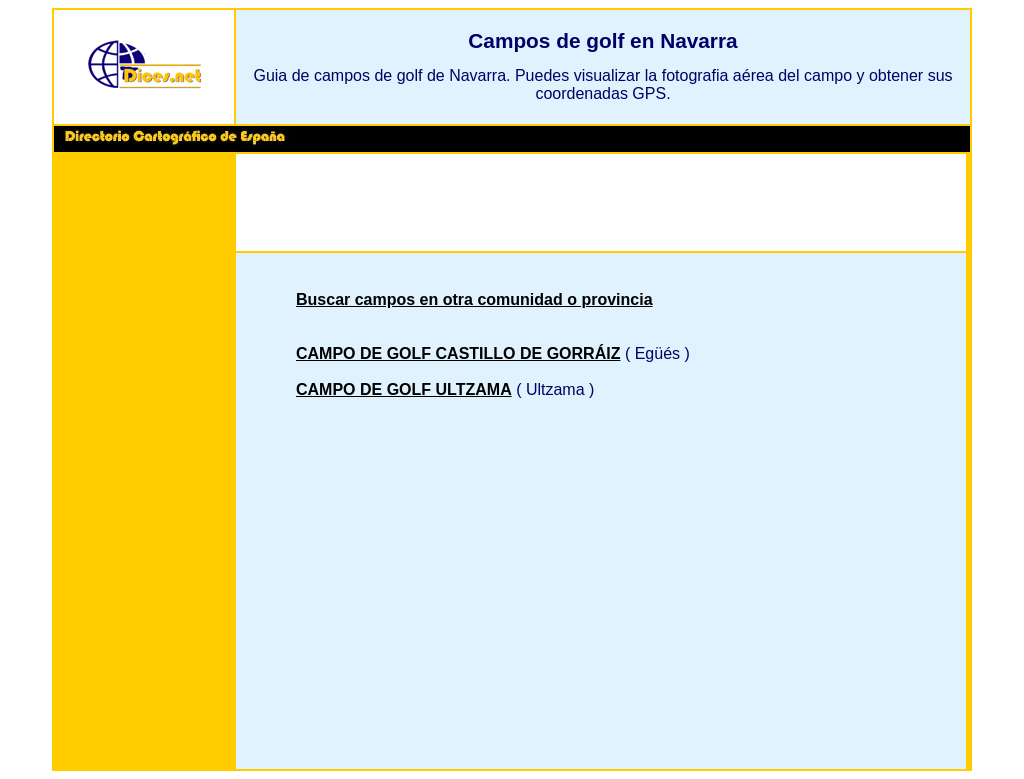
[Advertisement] (144, 464)
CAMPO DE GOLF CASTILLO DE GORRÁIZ (458, 353)
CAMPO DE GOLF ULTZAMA (404, 389)
